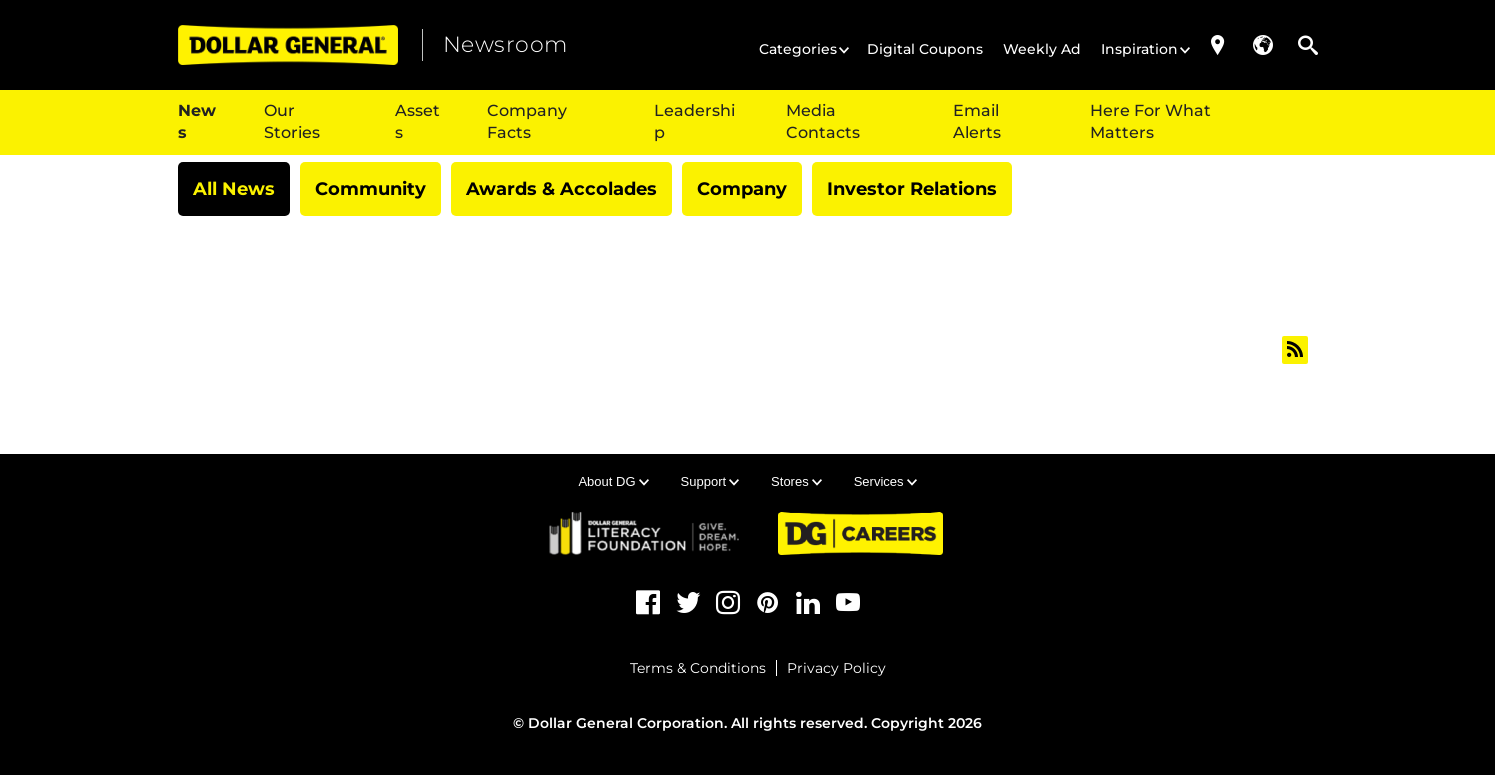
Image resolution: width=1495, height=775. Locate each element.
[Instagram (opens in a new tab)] (728, 603)
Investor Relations (912, 189)
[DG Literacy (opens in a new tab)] (645, 533)
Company (742, 189)
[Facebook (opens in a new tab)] (648, 603)
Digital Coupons (925, 49)
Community (370, 189)
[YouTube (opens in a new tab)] (848, 603)
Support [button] (704, 481)
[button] (1263, 45)
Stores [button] (790, 481)
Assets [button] (417, 121)
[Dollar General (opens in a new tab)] (288, 45)
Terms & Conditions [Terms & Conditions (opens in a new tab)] (698, 668)
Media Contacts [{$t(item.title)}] (823, 121)
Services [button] (879, 481)
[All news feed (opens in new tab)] (1295, 350)
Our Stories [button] (292, 121)
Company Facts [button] (527, 121)
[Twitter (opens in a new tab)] (688, 603)
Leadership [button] (694, 121)
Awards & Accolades (561, 189)
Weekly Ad (1042, 49)
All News (234, 189)
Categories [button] (798, 49)
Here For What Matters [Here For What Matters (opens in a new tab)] (1150, 121)
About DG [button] (606, 481)
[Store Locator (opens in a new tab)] (1218, 45)
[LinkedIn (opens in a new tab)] (808, 603)
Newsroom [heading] (505, 44)
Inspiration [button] (1139, 49)
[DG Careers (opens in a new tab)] (860, 533)
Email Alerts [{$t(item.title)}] (977, 121)
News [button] (197, 121)
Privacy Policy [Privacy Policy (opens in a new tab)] (836, 668)
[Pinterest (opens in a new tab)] (768, 603)
